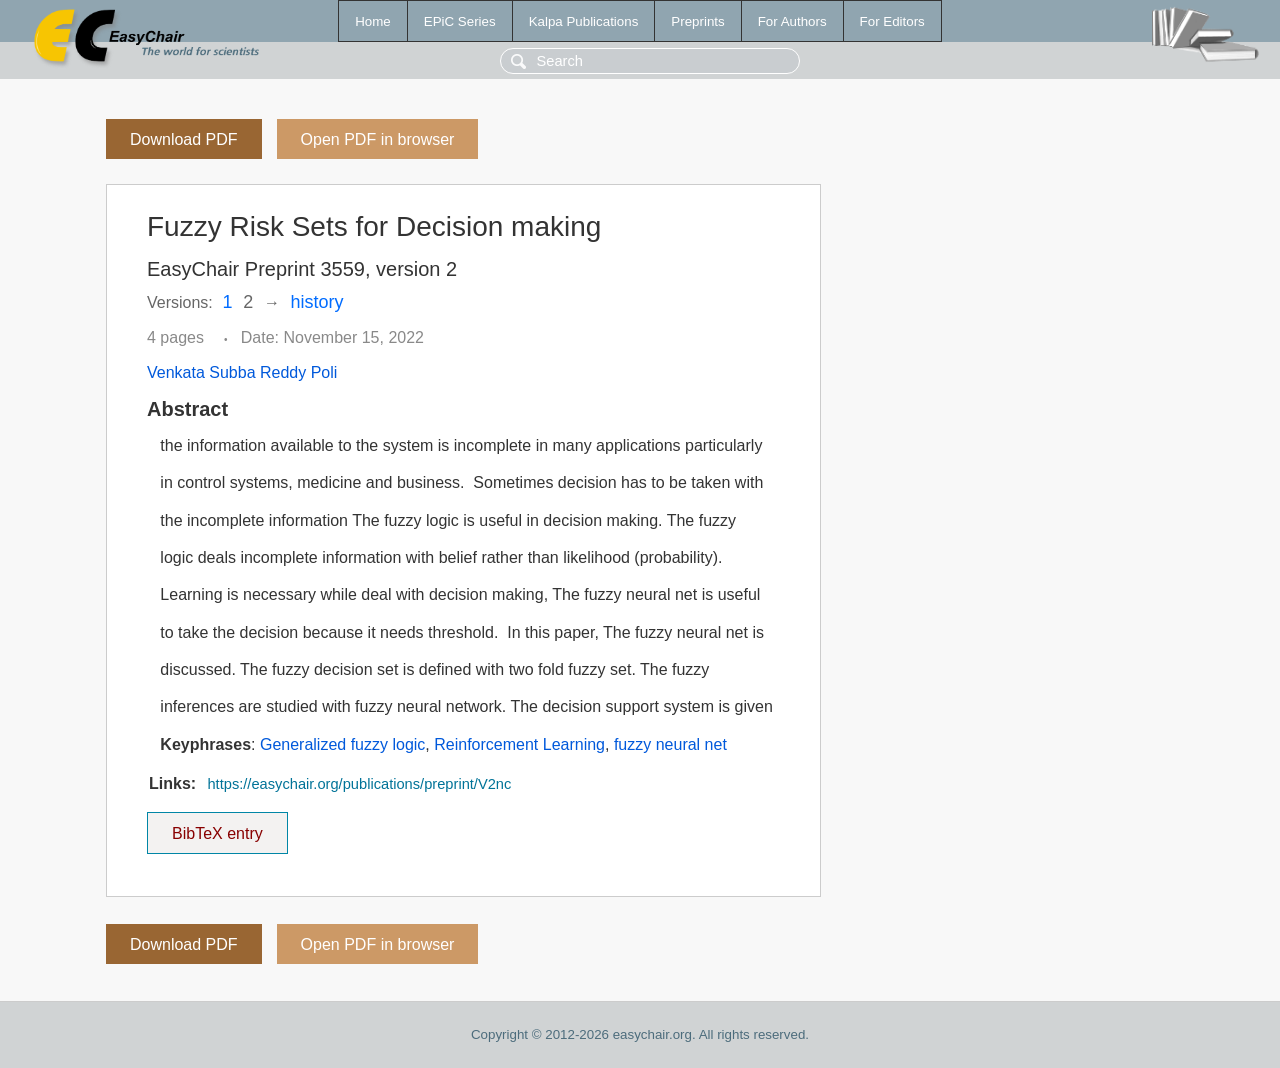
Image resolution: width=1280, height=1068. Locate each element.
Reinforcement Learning (519, 744)
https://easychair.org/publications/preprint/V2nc (359, 784)
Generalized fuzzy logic (342, 744)
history (317, 302)
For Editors (892, 21)
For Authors (792, 21)
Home (373, 21)
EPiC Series (460, 21)
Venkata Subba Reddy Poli (242, 372)
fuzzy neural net (670, 744)
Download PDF (184, 139)
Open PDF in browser (378, 139)
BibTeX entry (217, 827)
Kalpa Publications (584, 21)
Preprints (697, 21)
